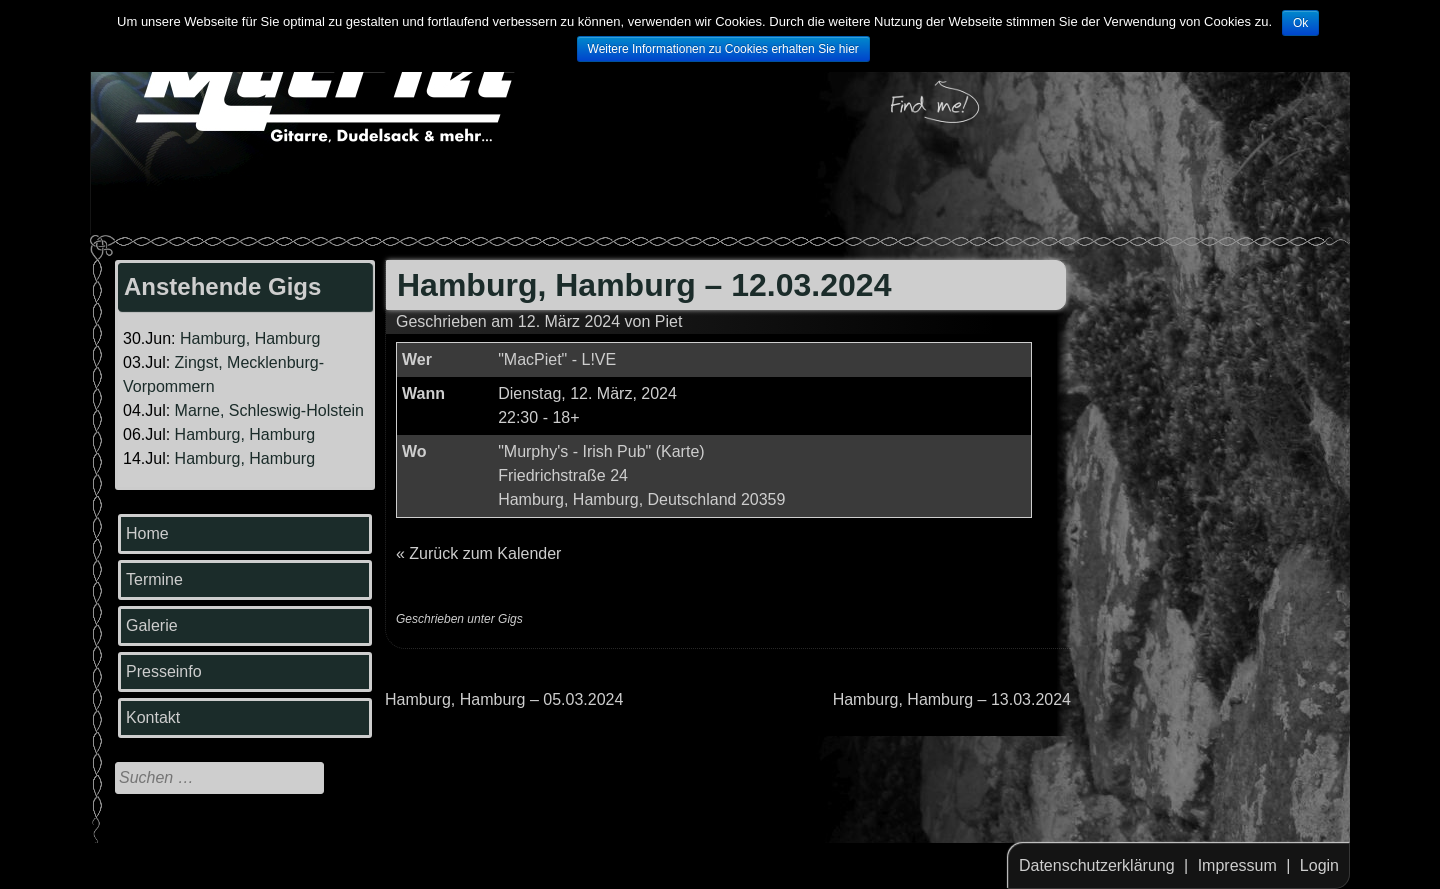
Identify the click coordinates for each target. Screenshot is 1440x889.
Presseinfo (164, 671)
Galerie (152, 625)
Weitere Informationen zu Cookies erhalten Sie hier (723, 49)
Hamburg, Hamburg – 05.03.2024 (504, 699)
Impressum (1237, 865)
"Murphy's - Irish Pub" (574, 451)
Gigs (510, 619)
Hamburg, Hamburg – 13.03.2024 (952, 699)
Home (147, 533)
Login (1319, 865)
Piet (669, 321)
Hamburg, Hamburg (250, 338)
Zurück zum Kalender (485, 553)
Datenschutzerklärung (1097, 865)
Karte (680, 451)
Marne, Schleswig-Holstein (269, 410)
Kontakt (153, 717)
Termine (154, 579)
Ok (1300, 23)
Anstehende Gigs (222, 286)
